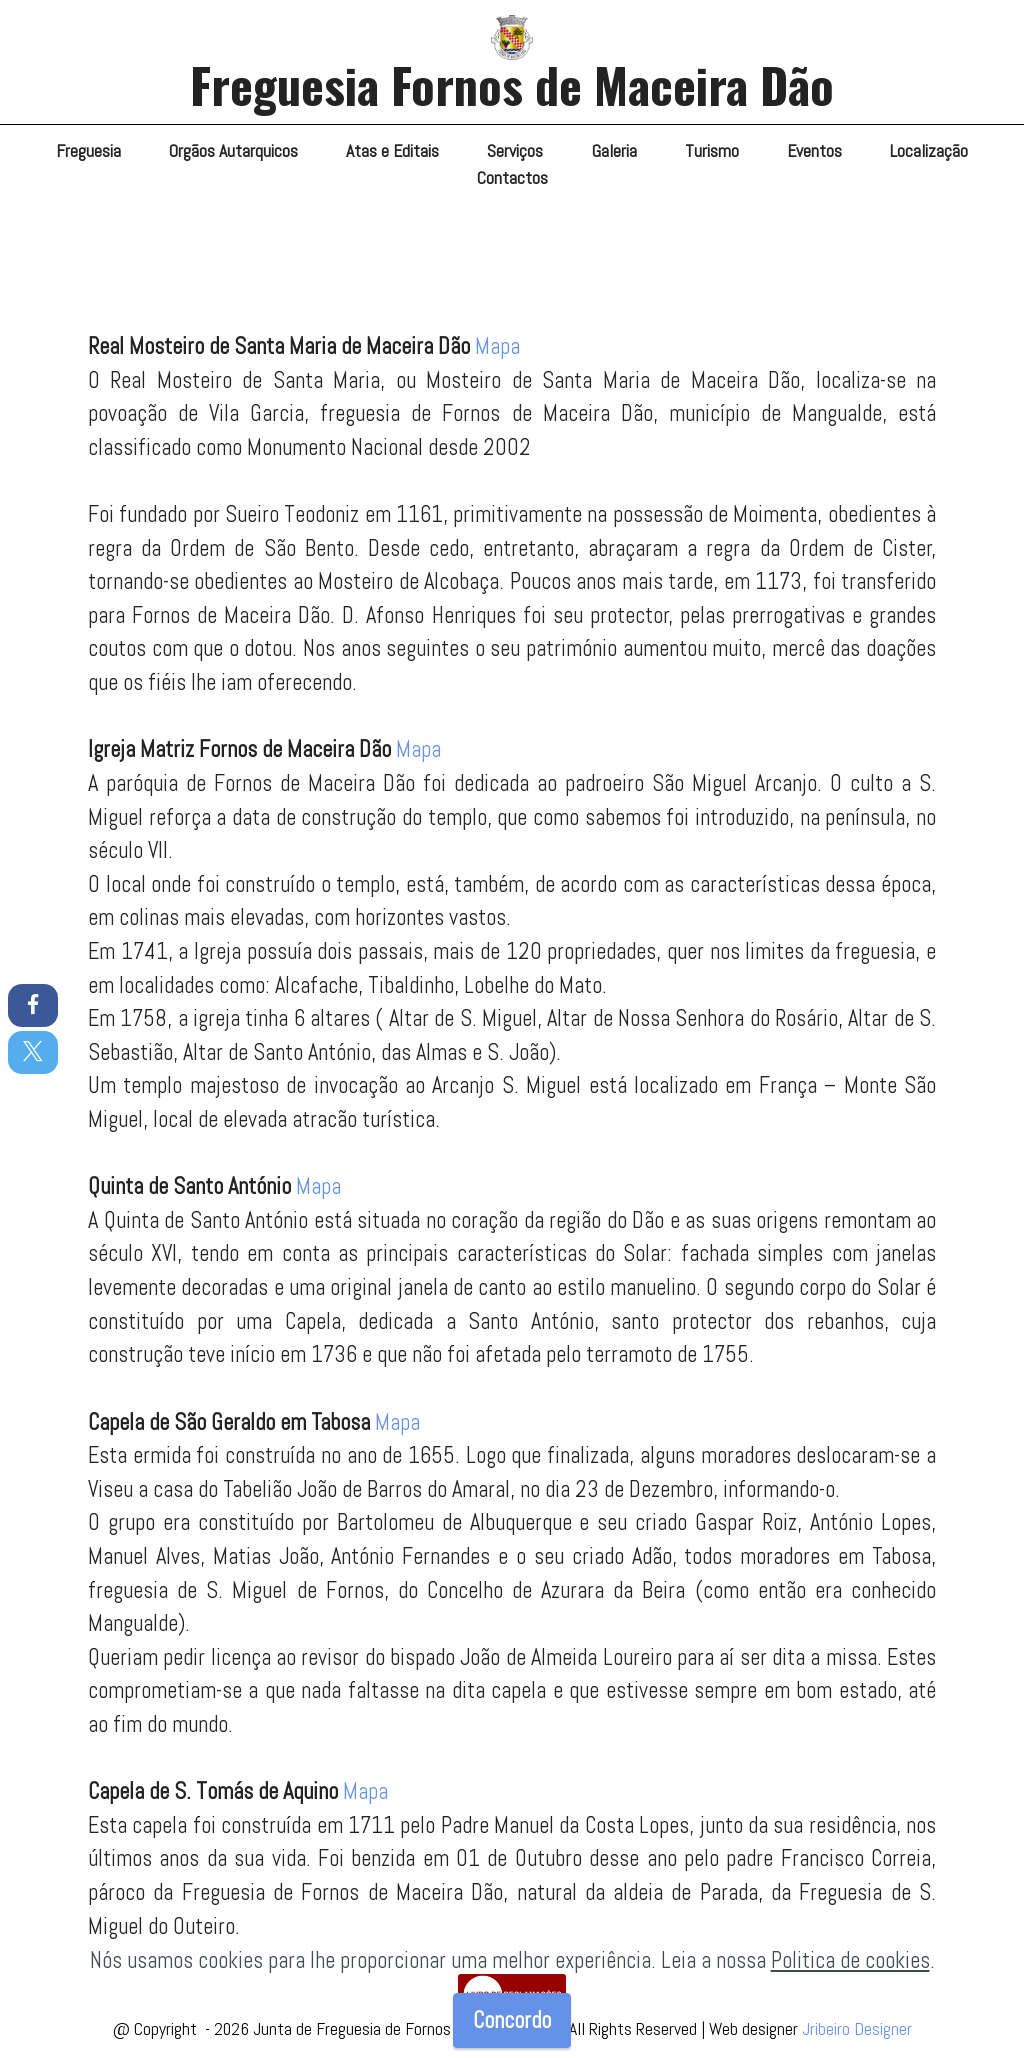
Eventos (814, 151)
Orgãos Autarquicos (233, 151)
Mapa (497, 346)
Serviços (515, 151)
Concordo (512, 2020)
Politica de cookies (850, 1960)
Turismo (712, 151)
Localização (929, 151)
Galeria (614, 151)
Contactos (512, 178)
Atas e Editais (392, 151)
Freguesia (88, 151)
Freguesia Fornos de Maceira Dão (512, 84)
